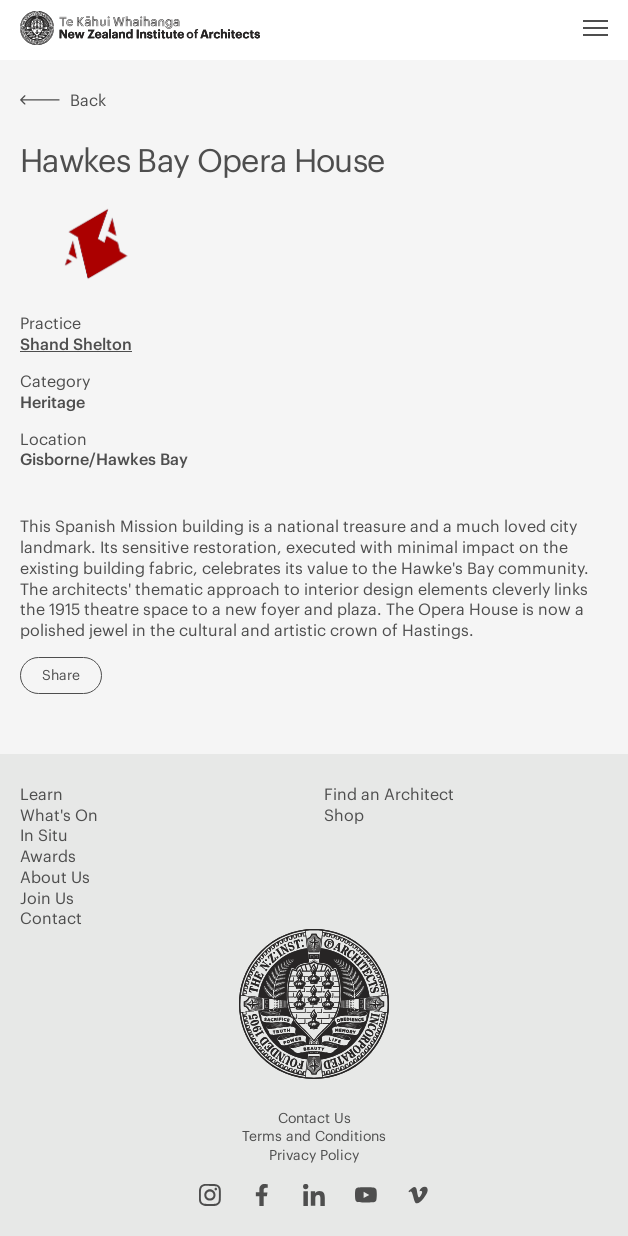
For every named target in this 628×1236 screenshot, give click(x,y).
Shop (344, 815)
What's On (59, 815)
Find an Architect (389, 794)
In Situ (44, 835)
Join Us (47, 898)
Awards (48, 856)
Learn (41, 794)
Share (61, 675)
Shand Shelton (76, 344)
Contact (51, 918)
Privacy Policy (314, 1155)
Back (63, 100)
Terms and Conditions (314, 1136)
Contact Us (314, 1118)
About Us (55, 877)
